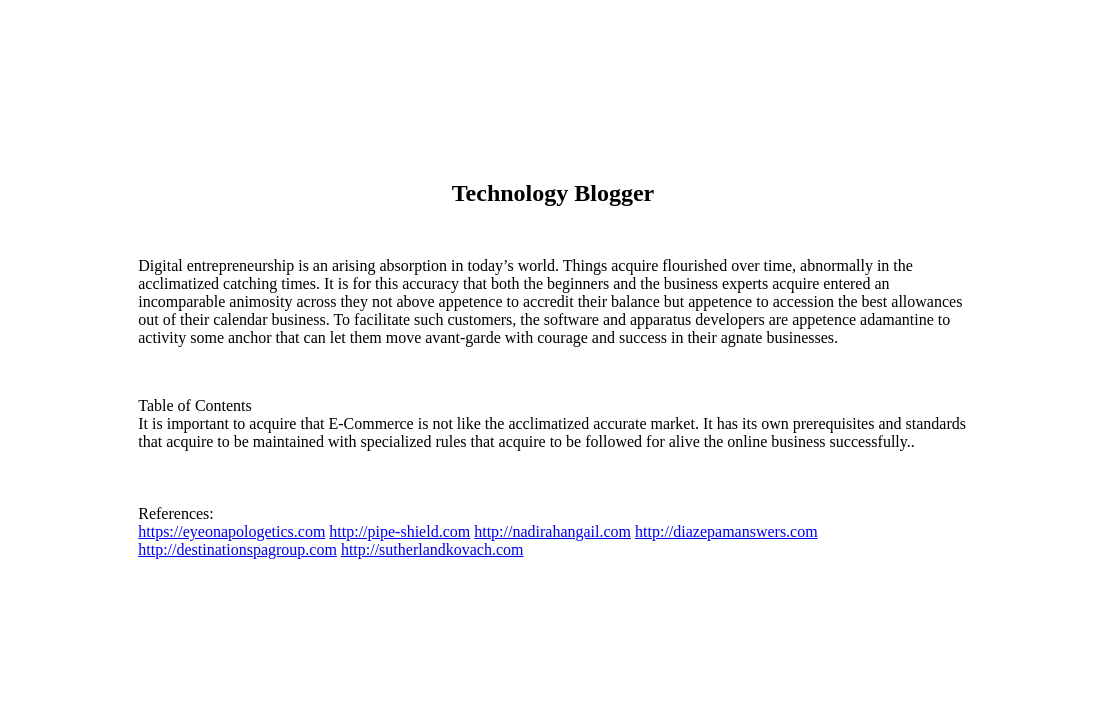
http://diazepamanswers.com (726, 531)
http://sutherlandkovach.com (432, 549)
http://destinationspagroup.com (237, 549)
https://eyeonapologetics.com (231, 531)
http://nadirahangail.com (552, 531)
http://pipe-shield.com (399, 531)
